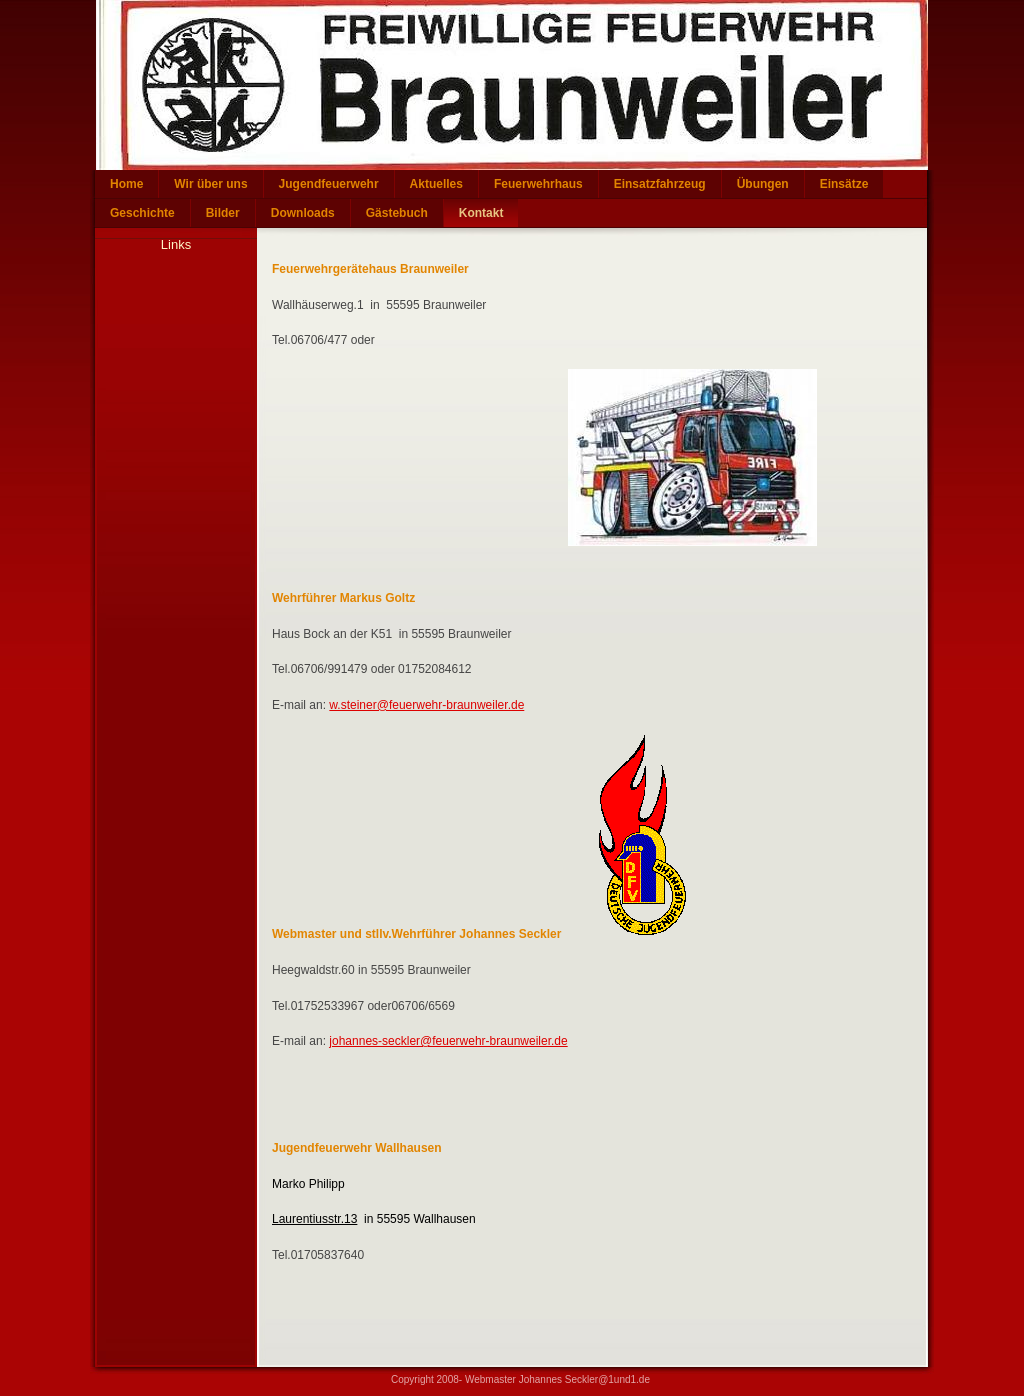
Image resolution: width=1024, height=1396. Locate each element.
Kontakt (481, 213)
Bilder (223, 213)
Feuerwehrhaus (538, 184)
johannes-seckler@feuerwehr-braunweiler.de (448, 1041)
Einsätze (844, 184)
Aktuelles (436, 184)
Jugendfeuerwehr (329, 184)
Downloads (303, 213)
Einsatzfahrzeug (660, 184)
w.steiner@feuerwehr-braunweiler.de (426, 705)
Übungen (763, 184)
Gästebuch (397, 213)
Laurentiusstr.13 (314, 1219)
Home (126, 184)
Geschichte (142, 213)
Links (176, 245)
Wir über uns (210, 184)
